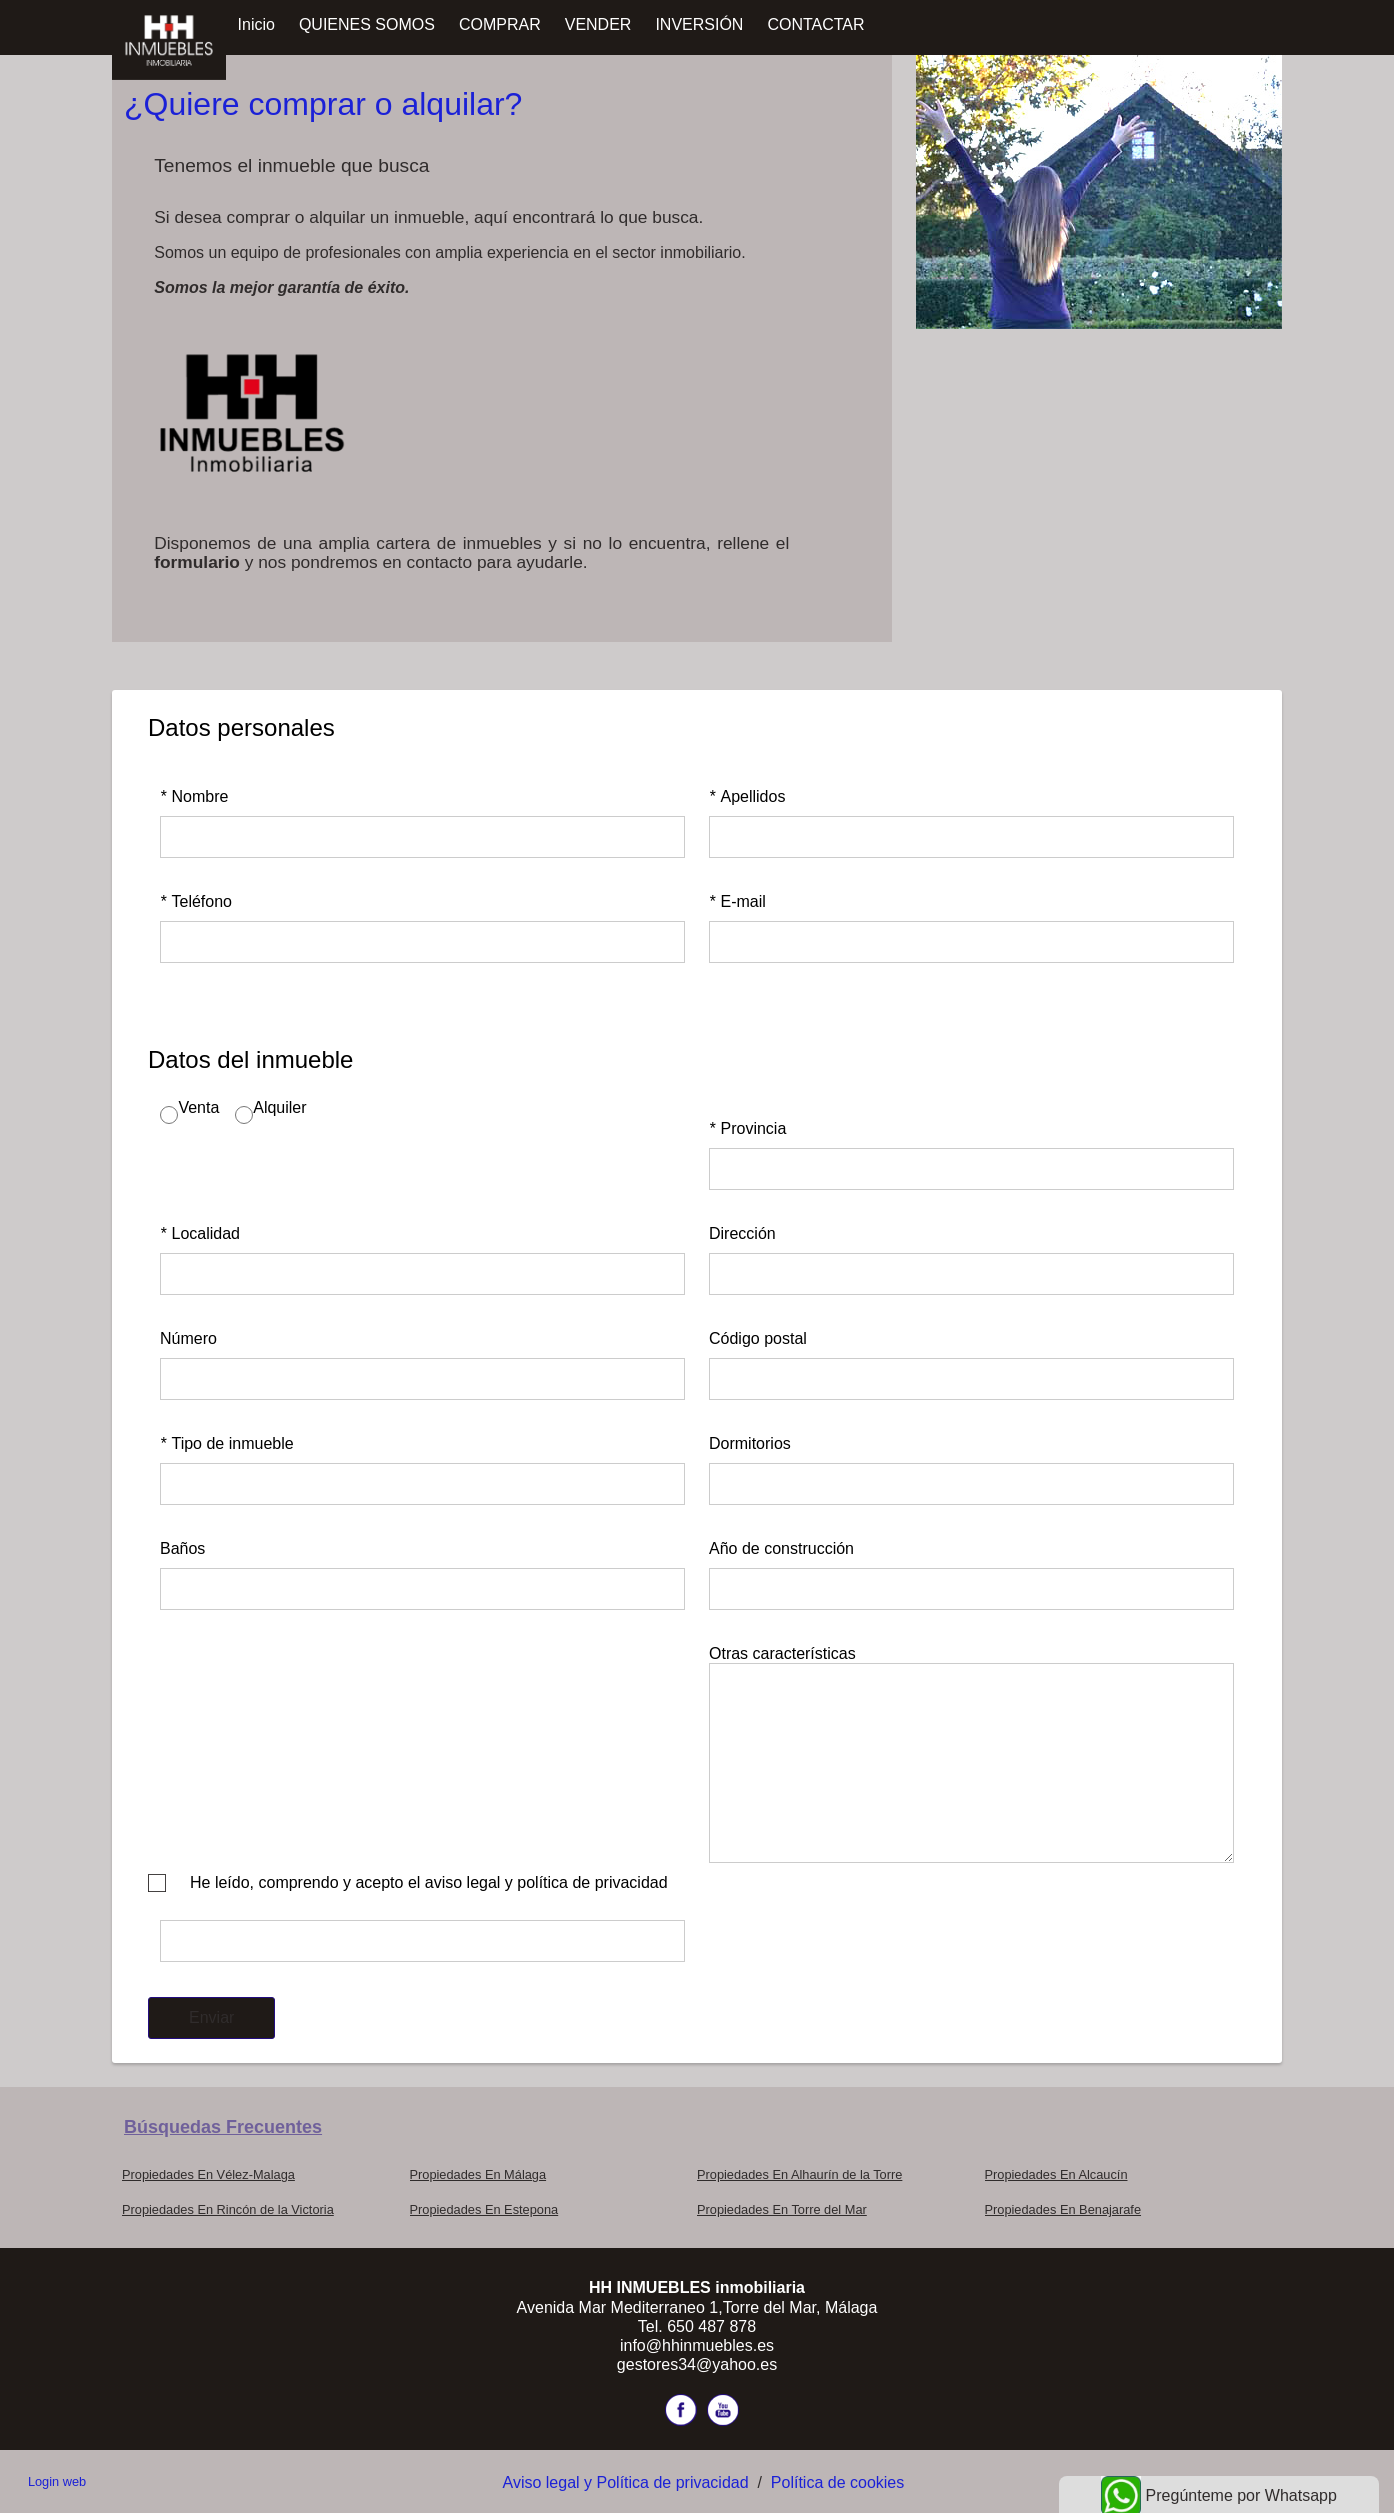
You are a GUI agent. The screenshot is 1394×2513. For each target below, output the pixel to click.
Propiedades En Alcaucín (1056, 2174)
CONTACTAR (815, 24)
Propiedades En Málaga (478, 2174)
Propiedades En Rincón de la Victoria (228, 2209)
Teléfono (196, 901)
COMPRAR (500, 24)
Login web (57, 2481)
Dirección (742, 1233)
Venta (198, 1107)
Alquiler (279, 1107)
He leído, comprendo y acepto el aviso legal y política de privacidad (429, 1882)
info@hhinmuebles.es (697, 2345)
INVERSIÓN (699, 24)
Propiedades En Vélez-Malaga (208, 2174)
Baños (182, 1548)
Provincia (747, 1128)
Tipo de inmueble (227, 1443)
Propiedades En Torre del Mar (782, 2209)
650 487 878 (711, 2326)
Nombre (194, 796)
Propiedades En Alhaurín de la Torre (799, 2174)
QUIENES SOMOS (367, 24)
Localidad (200, 1233)
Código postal (758, 1338)
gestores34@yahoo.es (697, 2364)
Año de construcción (781, 1548)
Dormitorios (750, 1443)
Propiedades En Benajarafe (1063, 2209)
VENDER (598, 24)
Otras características (782, 1653)
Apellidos (747, 796)
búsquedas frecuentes (223, 2127)
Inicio (256, 24)
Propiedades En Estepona (484, 2209)
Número (188, 1338)
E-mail (737, 901)
